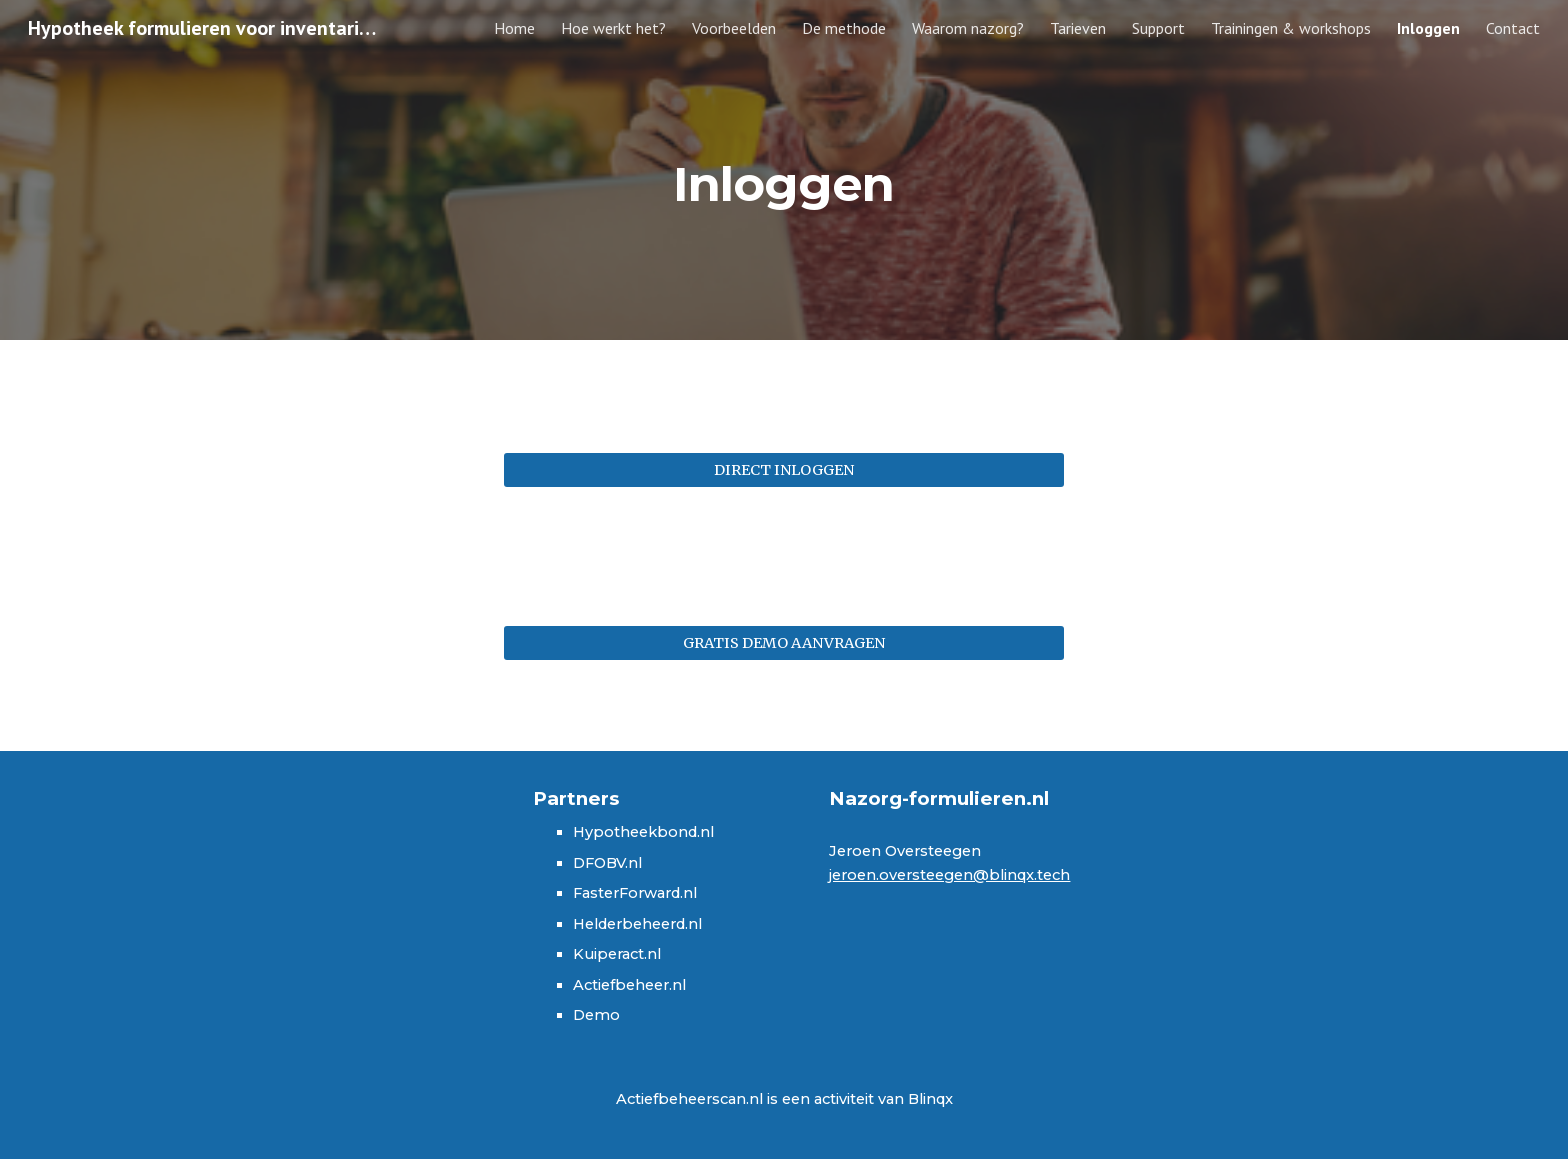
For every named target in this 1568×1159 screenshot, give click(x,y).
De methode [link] (844, 28)
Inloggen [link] (1428, 28)
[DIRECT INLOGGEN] (784, 470)
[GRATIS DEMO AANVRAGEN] (784, 642)
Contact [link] (1513, 28)
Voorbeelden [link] (734, 28)
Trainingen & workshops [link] (1291, 28)
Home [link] (514, 28)
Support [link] (1158, 28)
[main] (784, 169)
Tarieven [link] (1078, 28)
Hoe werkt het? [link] (613, 28)
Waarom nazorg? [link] (968, 28)
